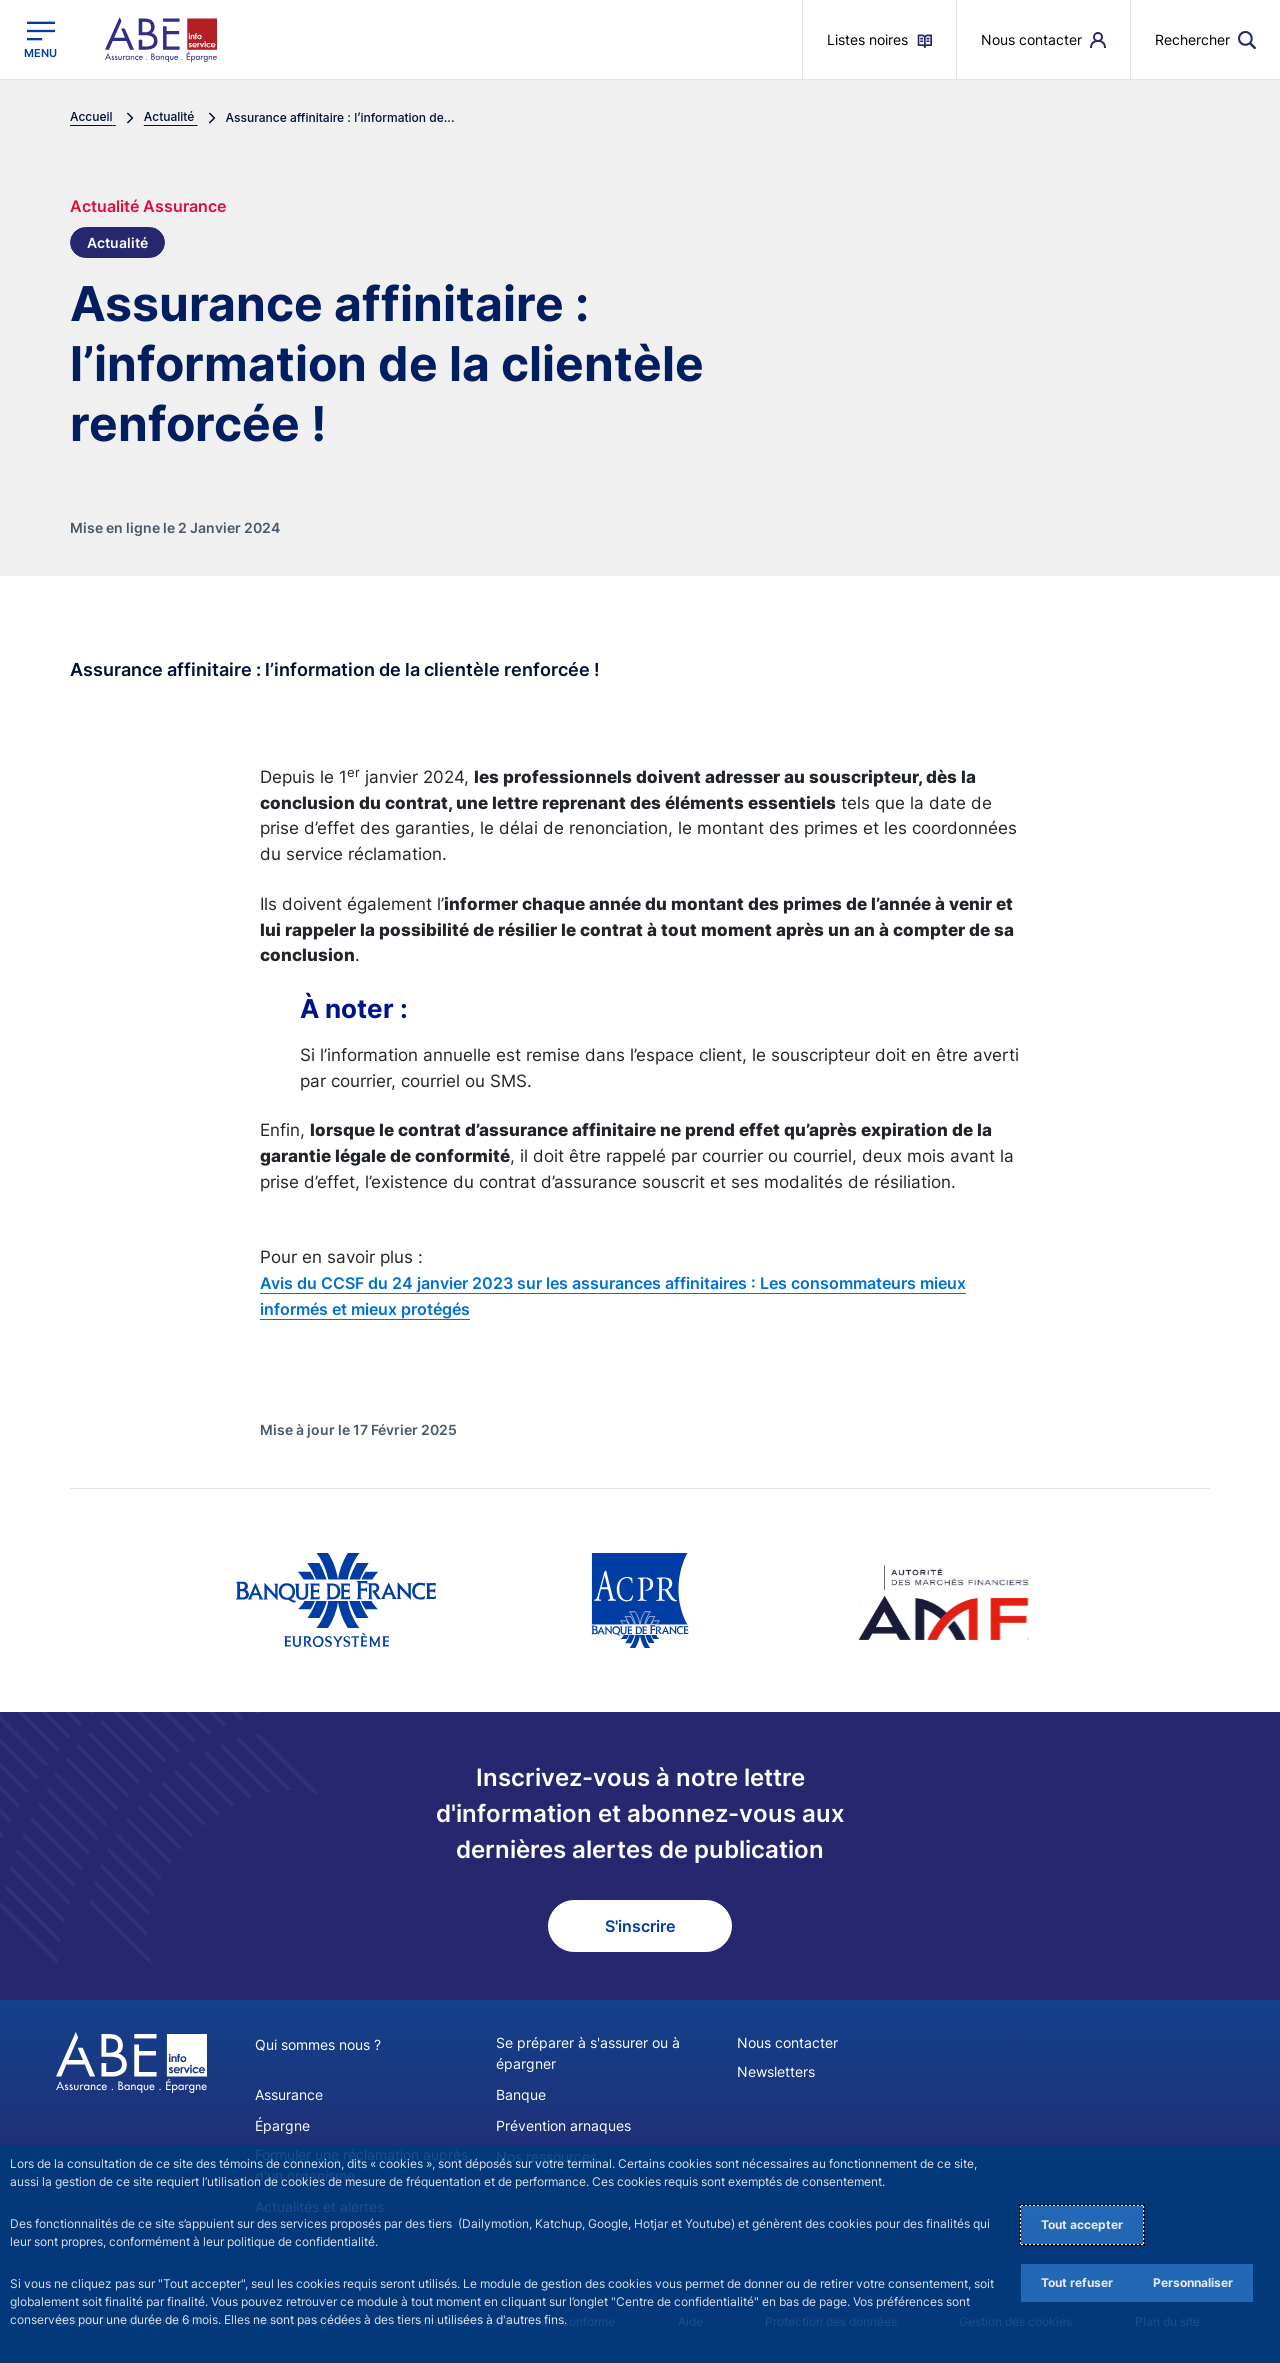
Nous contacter (787, 2042)
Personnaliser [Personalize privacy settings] (1193, 2282)
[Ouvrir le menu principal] (40, 39)
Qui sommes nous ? (318, 2044)
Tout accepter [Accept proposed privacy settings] (1082, 2224)
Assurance (289, 2094)
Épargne (282, 2125)
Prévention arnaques (563, 2125)
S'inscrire (640, 1926)
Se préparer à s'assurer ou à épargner (588, 2053)
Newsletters (776, 2071)
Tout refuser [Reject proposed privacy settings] (1077, 2282)
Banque (521, 2094)
